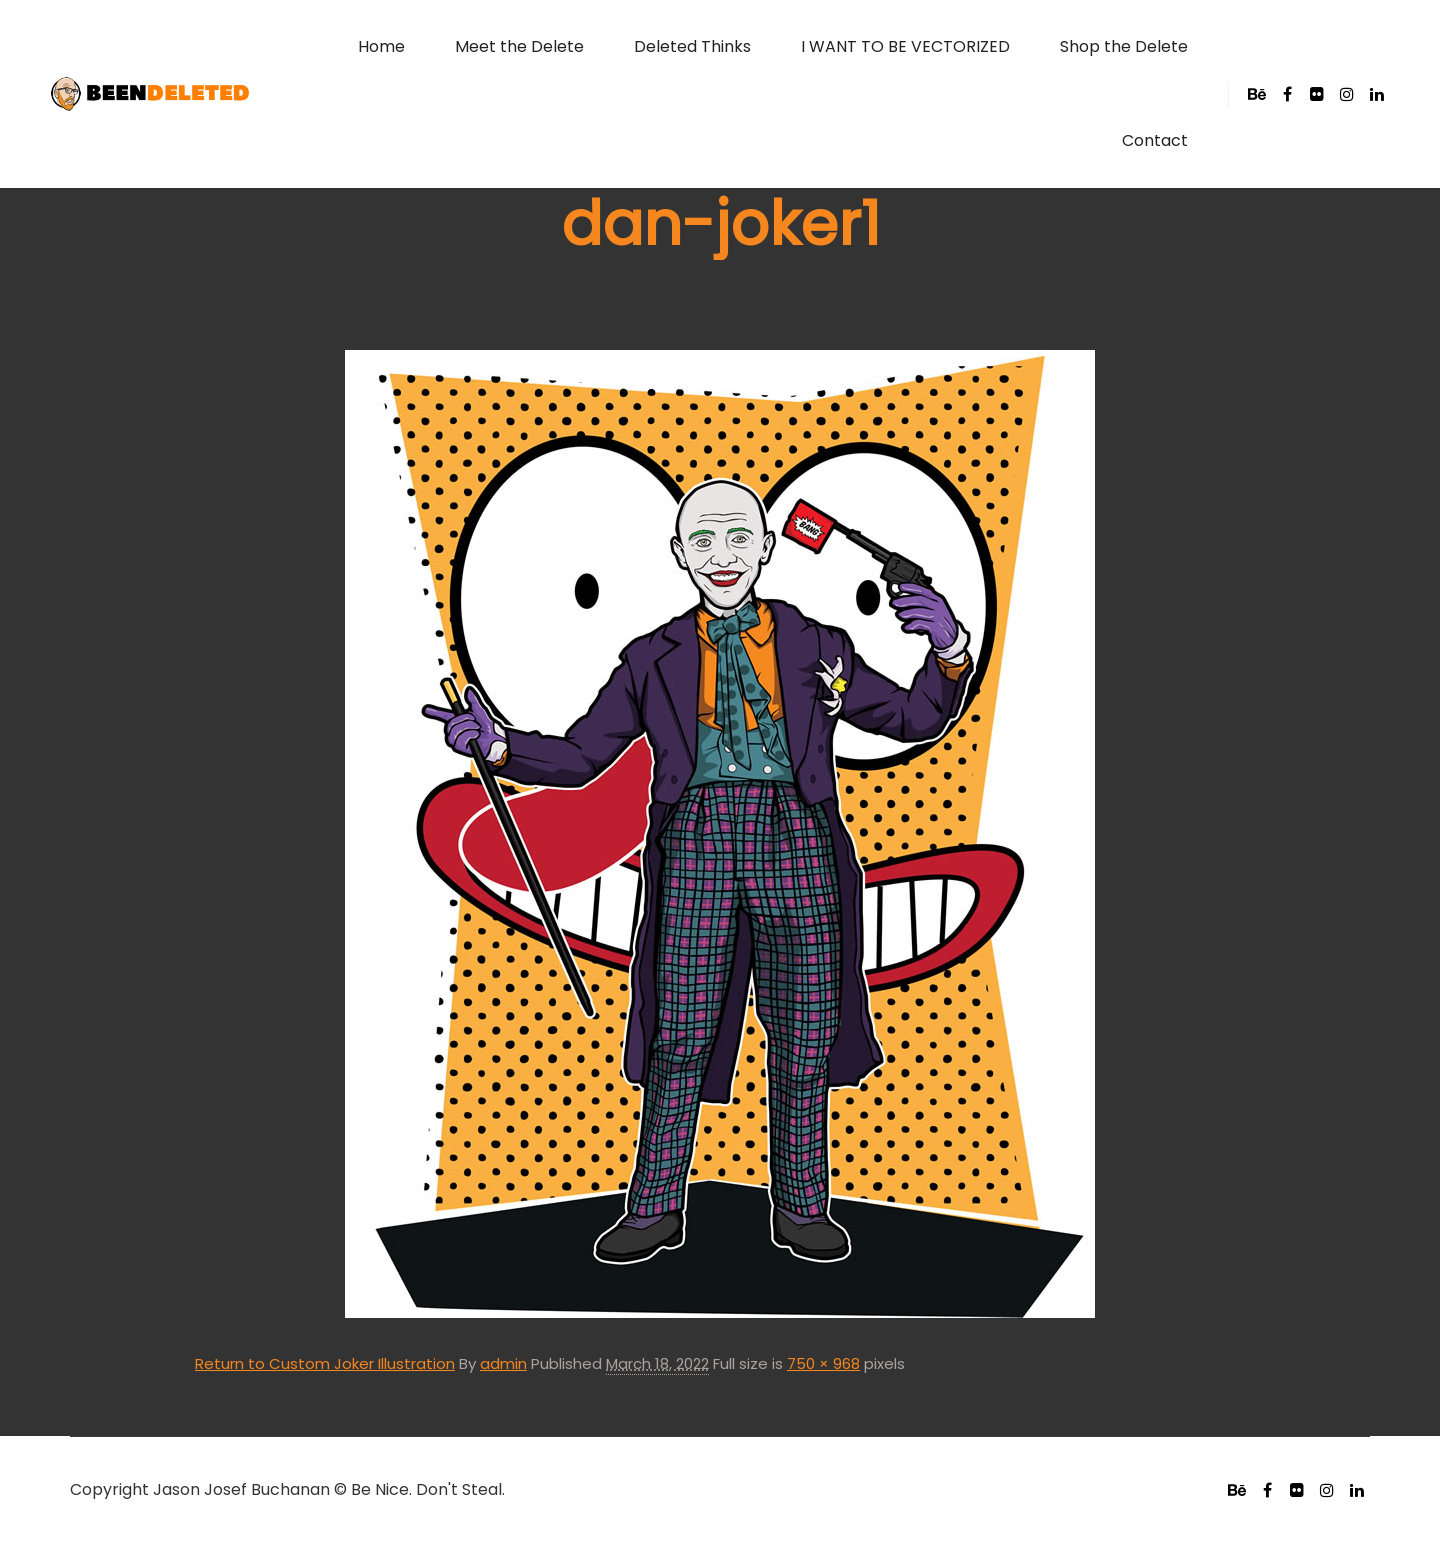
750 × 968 (823, 1363)
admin (503, 1363)
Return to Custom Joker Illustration (325, 1363)
